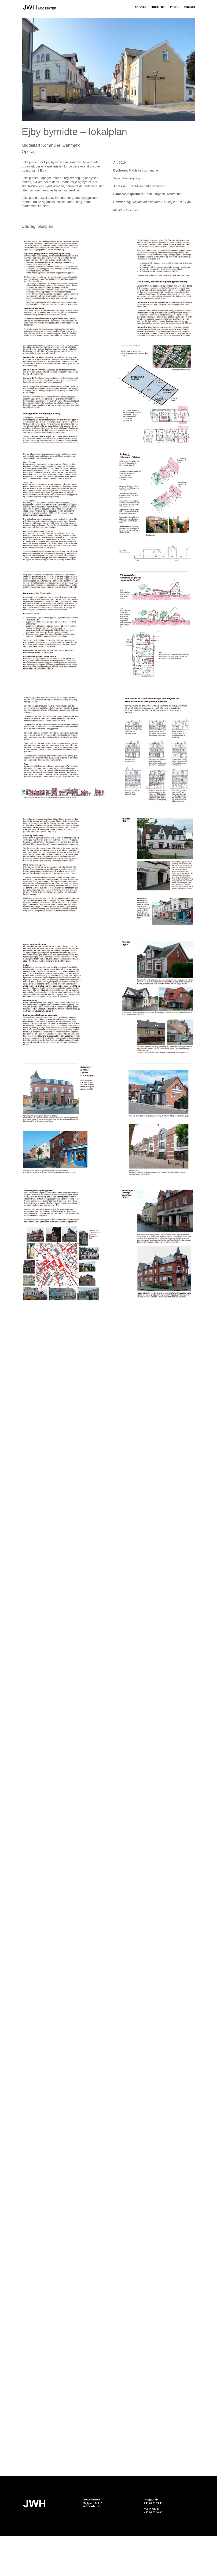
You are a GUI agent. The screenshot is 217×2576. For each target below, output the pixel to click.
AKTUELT (140, 7)
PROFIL (174, 7)
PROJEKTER (158, 7)
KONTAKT (189, 7)
